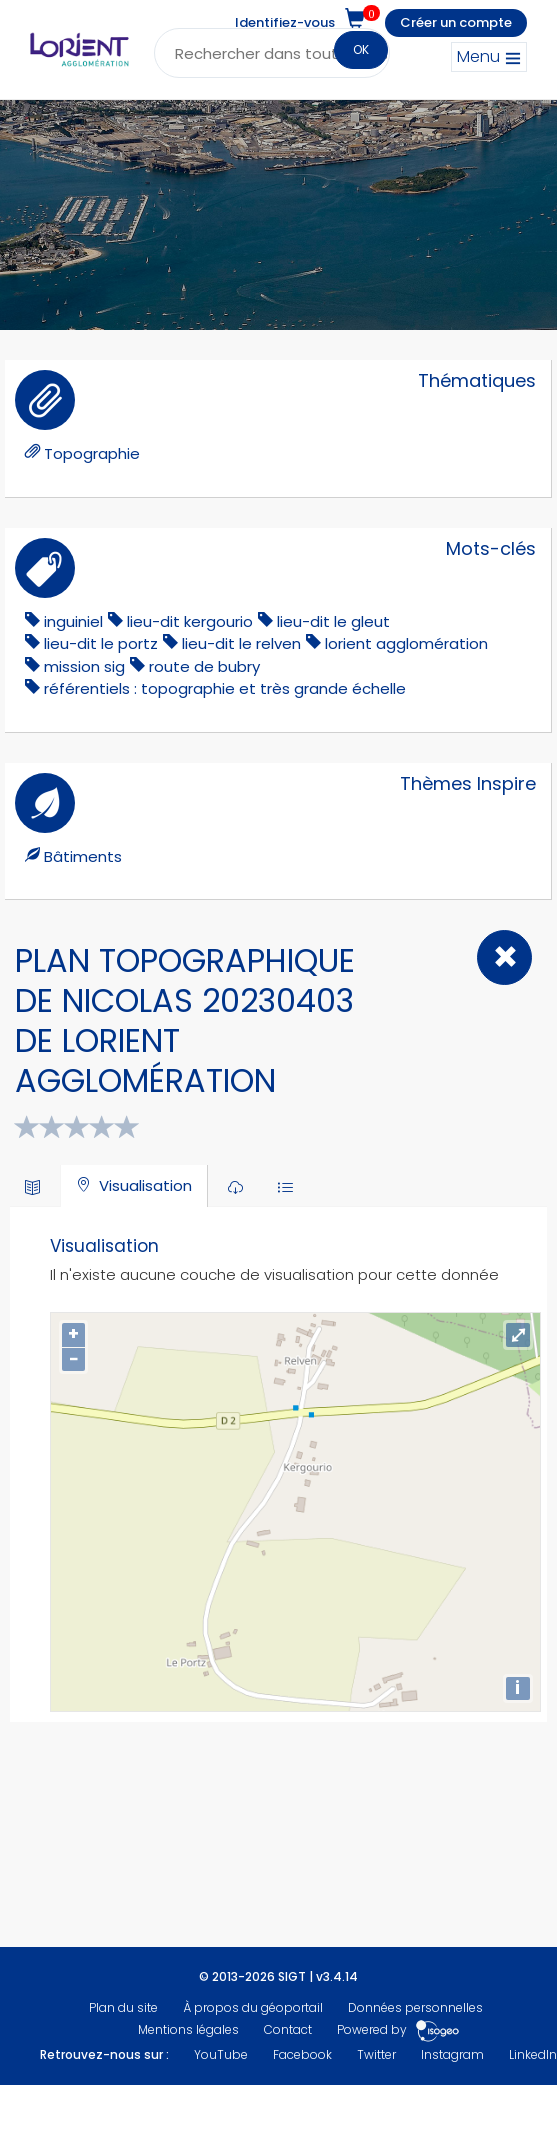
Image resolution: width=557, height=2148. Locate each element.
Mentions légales (188, 2029)
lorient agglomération (406, 643)
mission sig (84, 666)
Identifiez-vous (285, 22)
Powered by (398, 2029)
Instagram (452, 2054)
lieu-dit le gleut (333, 621)
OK (361, 49)
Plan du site (123, 2007)
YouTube (221, 2054)
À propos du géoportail (253, 2007)
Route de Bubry (204, 666)
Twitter (376, 2054)
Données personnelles (415, 2007)
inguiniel (73, 621)
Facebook (302, 2054)
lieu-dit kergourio (190, 621)
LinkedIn (533, 2054)
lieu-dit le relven (241, 643)
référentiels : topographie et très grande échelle (225, 688)
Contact (288, 2029)
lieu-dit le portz (101, 643)
